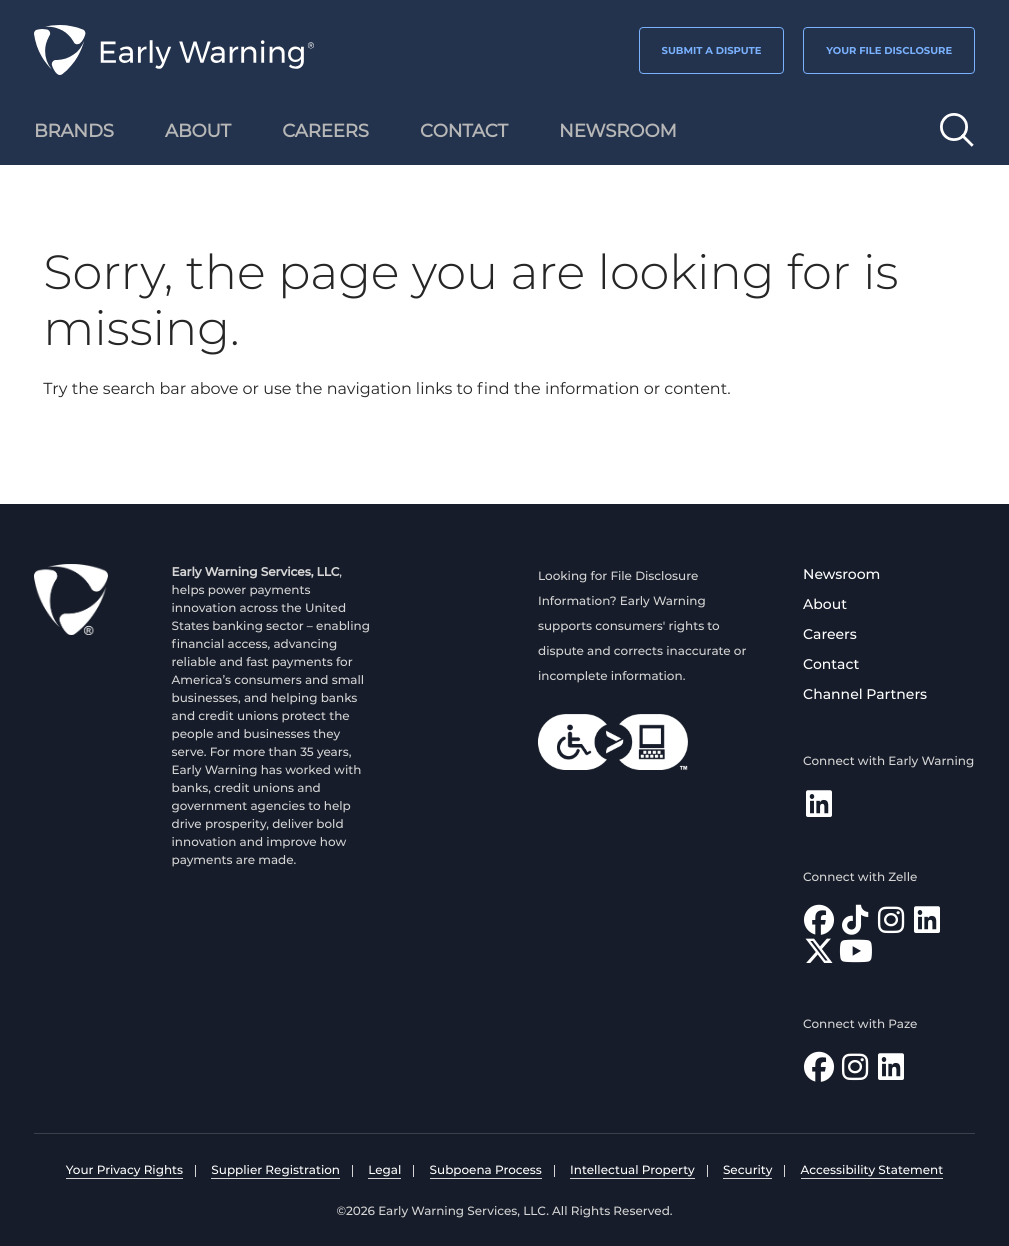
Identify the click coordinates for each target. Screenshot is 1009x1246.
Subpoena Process (486, 1170)
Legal (384, 1170)
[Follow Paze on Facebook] (819, 1072)
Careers (830, 634)
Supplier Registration (275, 1170)
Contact (831, 664)
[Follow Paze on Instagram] (855, 1072)
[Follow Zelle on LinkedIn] (927, 925)
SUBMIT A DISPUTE (712, 50)
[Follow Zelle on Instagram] (891, 925)
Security (747, 1170)
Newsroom (841, 574)
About (825, 604)
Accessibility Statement (872, 1170)
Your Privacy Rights (124, 1170)
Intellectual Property (632, 1170)
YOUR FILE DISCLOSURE (889, 50)
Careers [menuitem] (325, 131)
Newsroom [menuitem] (618, 131)
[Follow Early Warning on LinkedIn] (819, 809)
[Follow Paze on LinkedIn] (891, 1072)
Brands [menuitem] (74, 131)
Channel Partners (865, 694)
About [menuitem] (198, 131)
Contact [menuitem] (464, 131)
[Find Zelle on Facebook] (819, 925)
